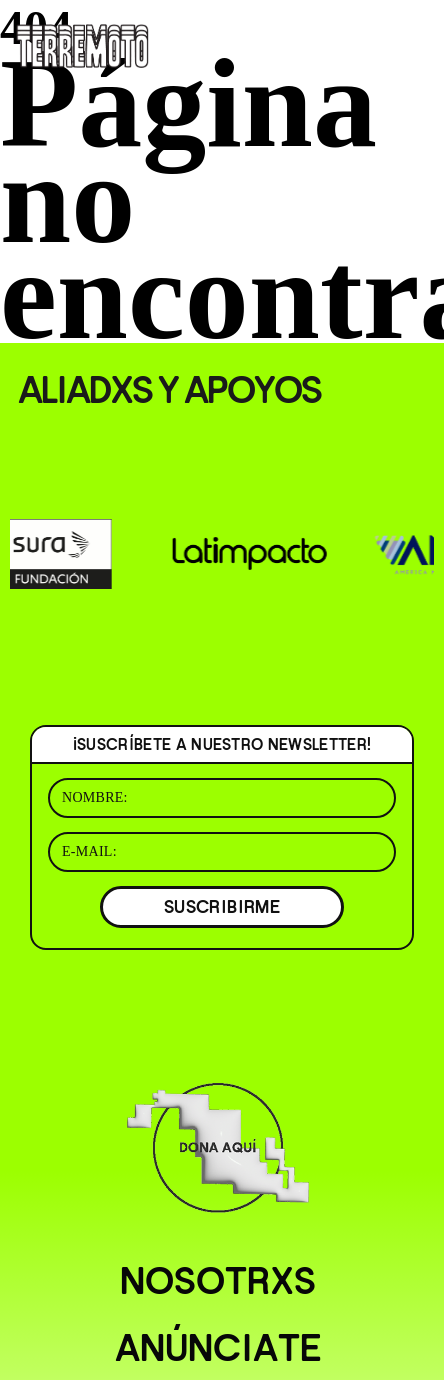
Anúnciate (218, 1348)
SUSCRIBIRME (222, 906)
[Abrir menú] (412, 40)
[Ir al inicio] (82, 43)
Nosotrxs (218, 1281)
